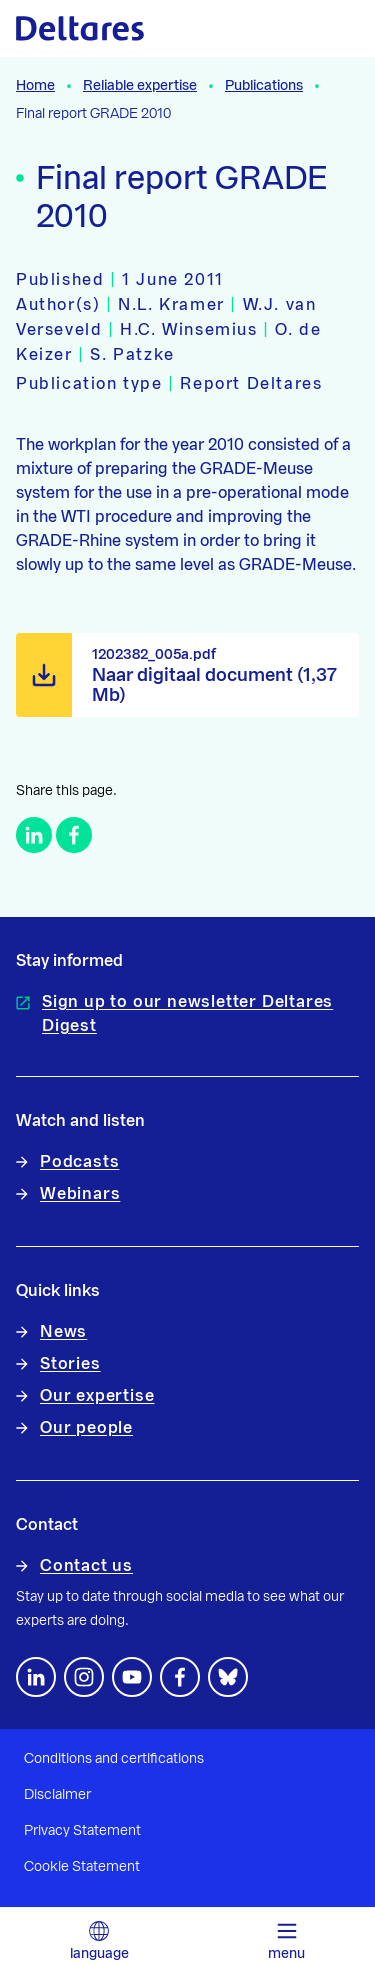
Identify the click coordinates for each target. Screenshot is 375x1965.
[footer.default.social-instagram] (84, 1677)
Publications (264, 86)
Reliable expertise (140, 86)
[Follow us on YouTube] (132, 1677)
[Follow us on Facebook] (180, 1677)
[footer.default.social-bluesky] (228, 1677)
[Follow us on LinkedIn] (36, 1677)
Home (35, 86)
